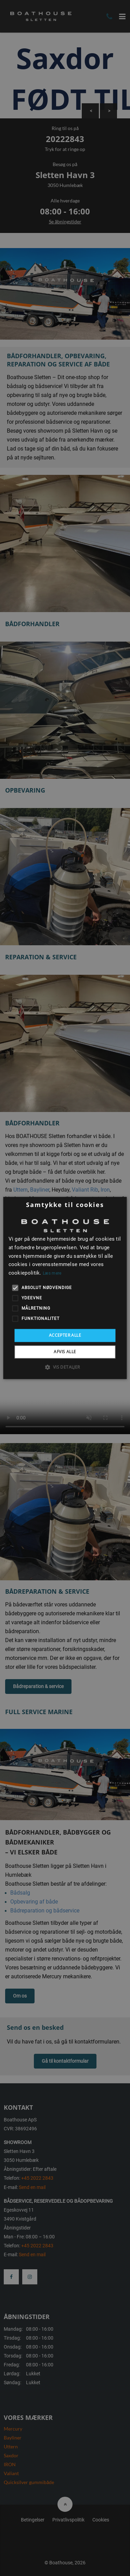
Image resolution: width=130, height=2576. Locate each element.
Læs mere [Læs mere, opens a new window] (52, 1273)
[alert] (65, 1288)
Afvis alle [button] (65, 1352)
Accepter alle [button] (65, 1335)
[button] (65, 1367)
